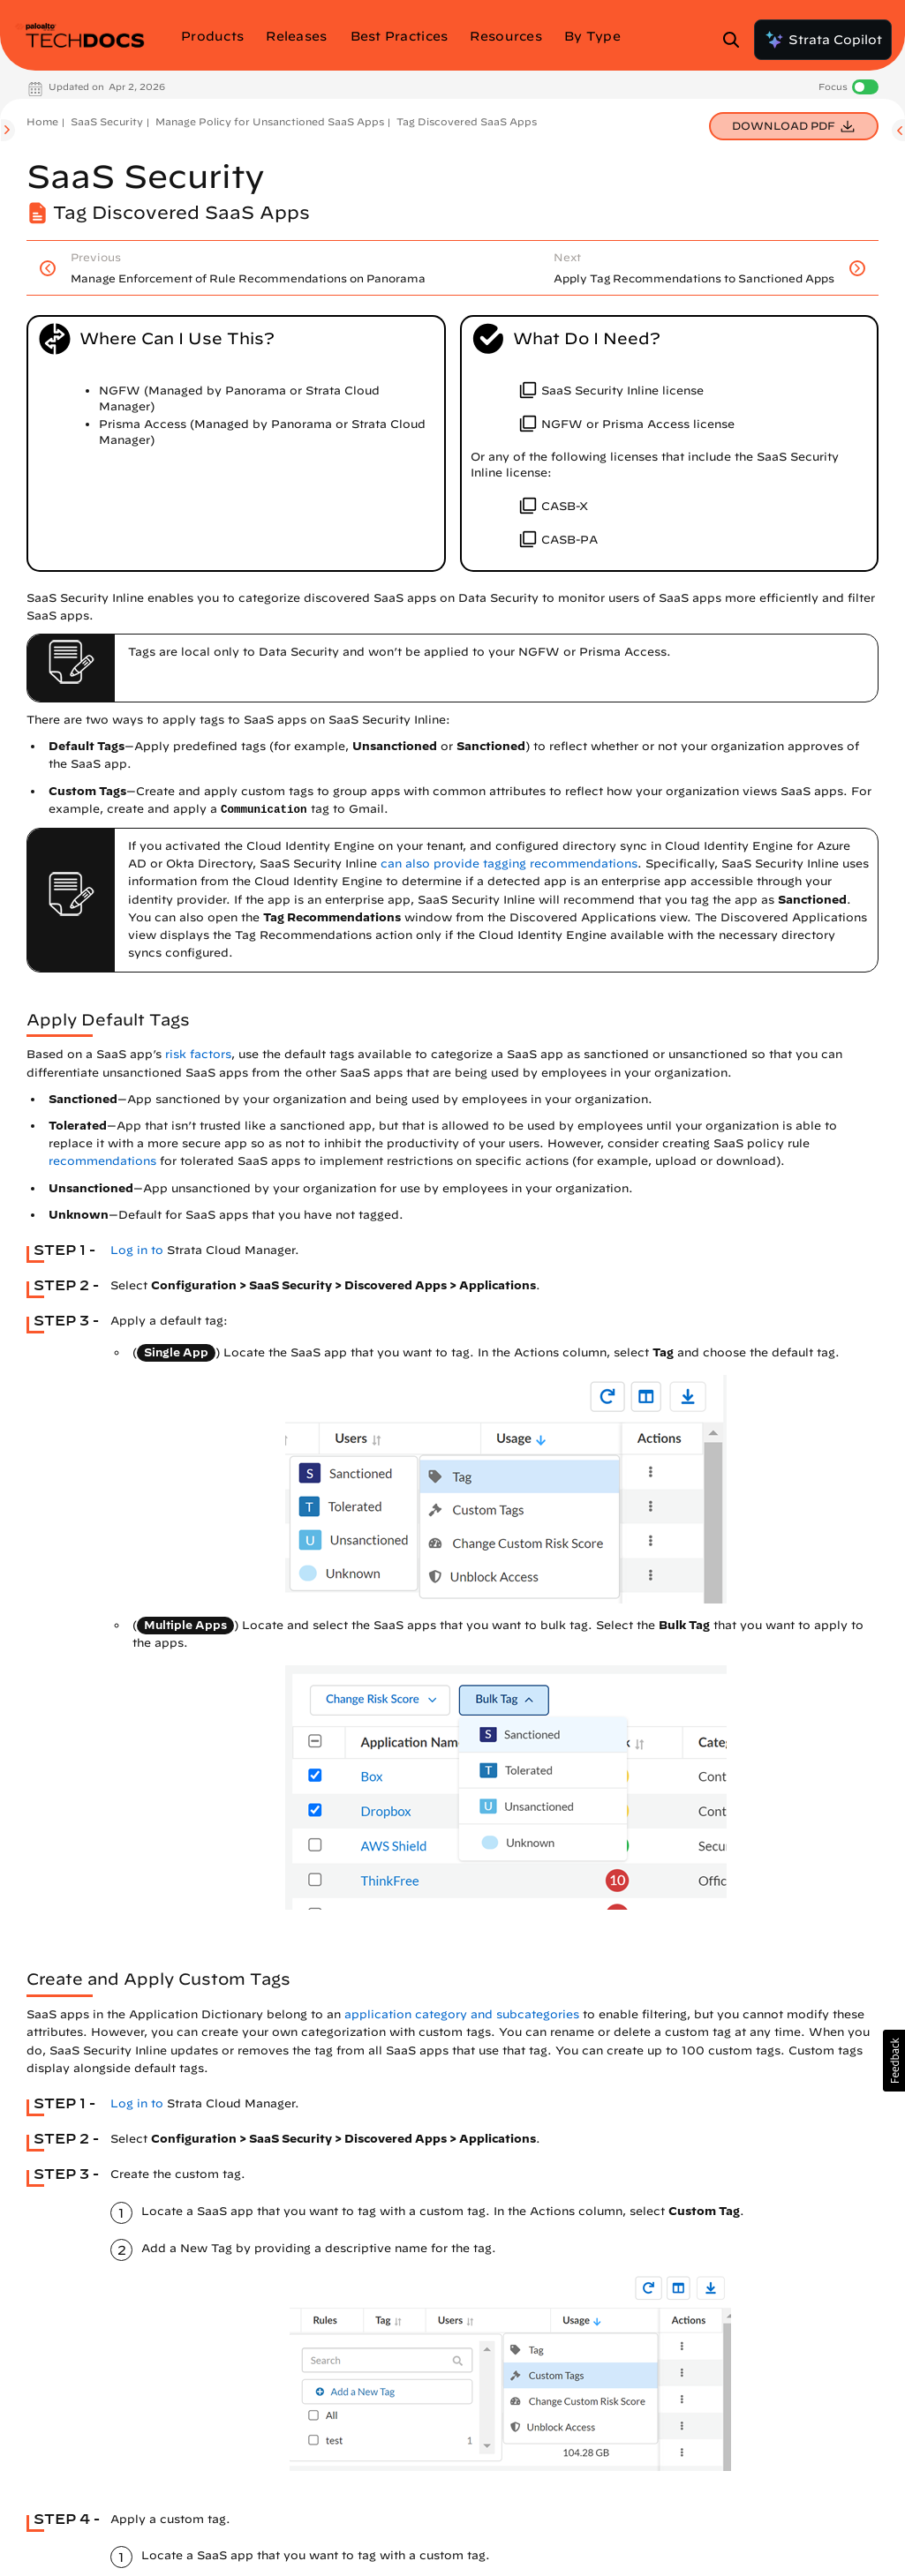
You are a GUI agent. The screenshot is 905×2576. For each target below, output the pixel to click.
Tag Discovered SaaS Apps (466, 121)
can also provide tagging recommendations (509, 863)
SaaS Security (107, 121)
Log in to (136, 1250)
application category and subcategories (461, 2014)
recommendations (102, 1161)
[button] (894, 2061)
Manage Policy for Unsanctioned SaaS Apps (269, 121)
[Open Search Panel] (736, 40)
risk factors (198, 1054)
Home (42, 121)
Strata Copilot (823, 39)
